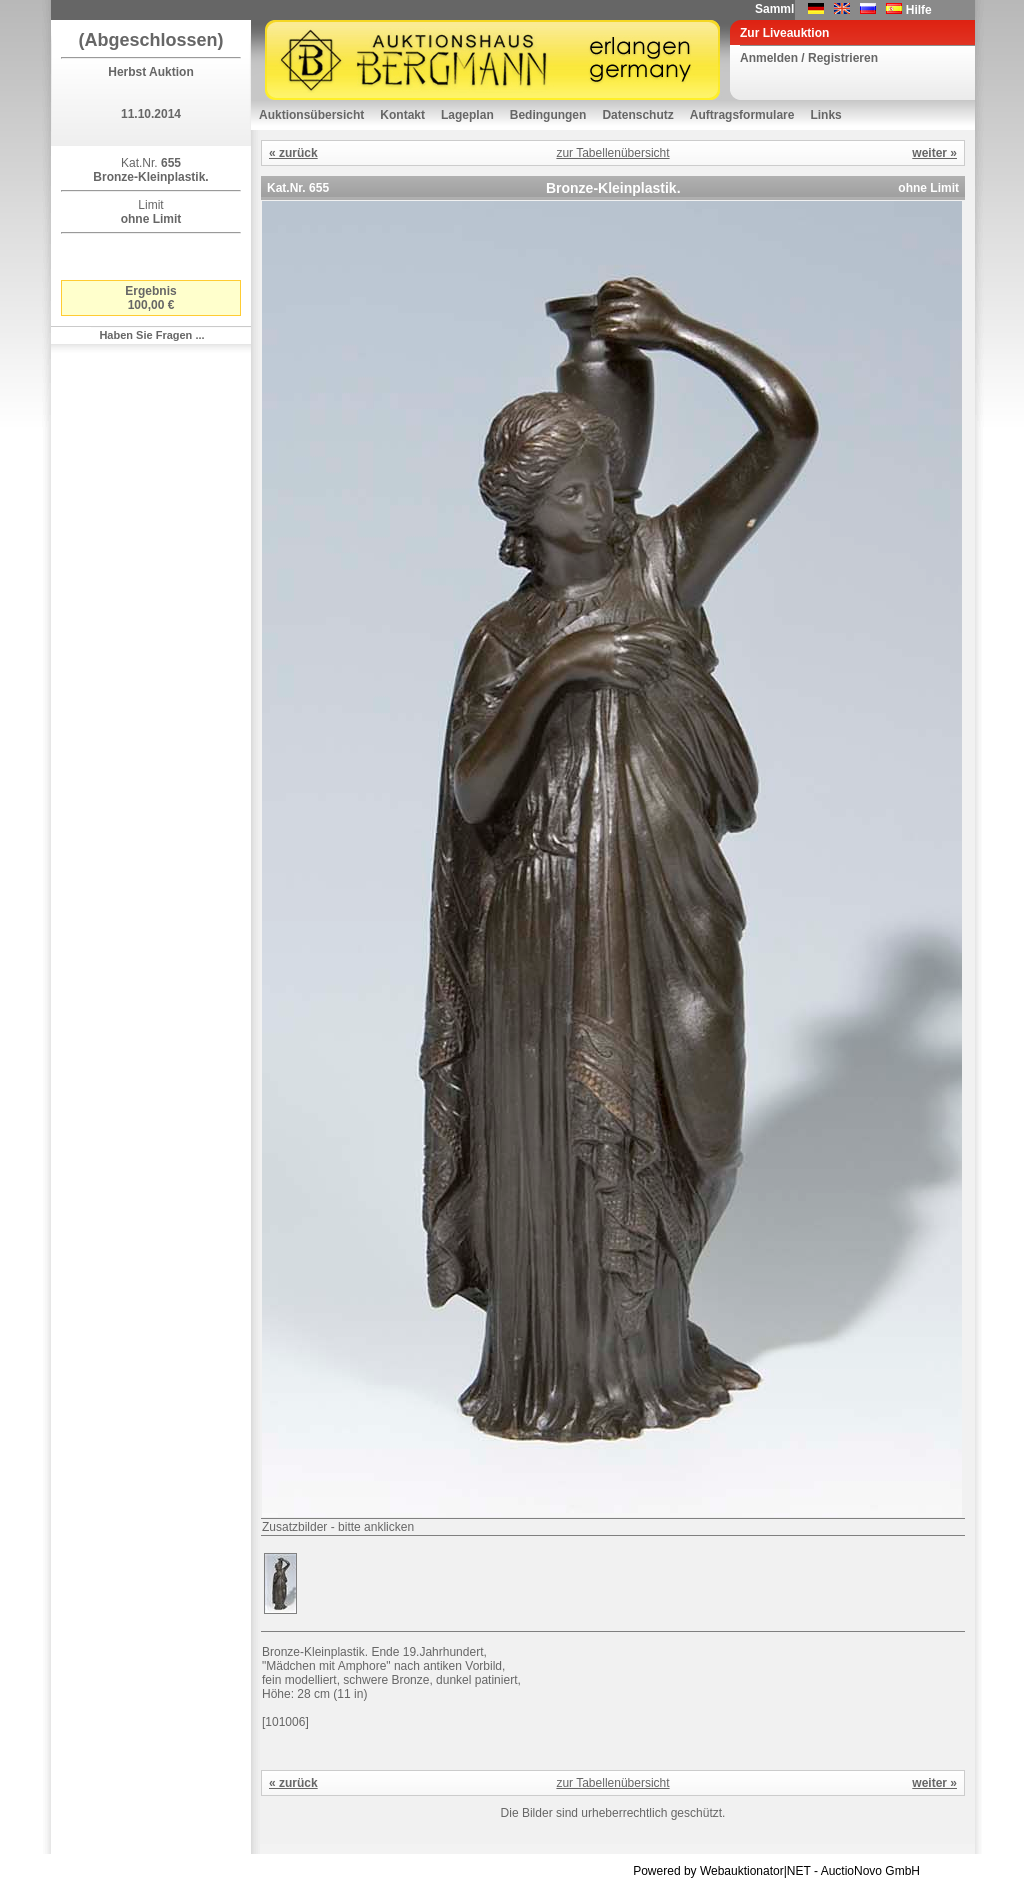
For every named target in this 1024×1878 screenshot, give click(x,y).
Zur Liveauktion (784, 33)
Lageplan (467, 115)
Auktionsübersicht (311, 115)
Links (825, 115)
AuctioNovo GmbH (870, 1871)
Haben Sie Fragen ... (151, 335)
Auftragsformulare (742, 115)
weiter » (934, 153)
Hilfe (919, 10)
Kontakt (402, 115)
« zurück (293, 153)
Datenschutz (637, 115)
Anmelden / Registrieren (809, 58)
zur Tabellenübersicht (612, 153)
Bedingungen (548, 115)
